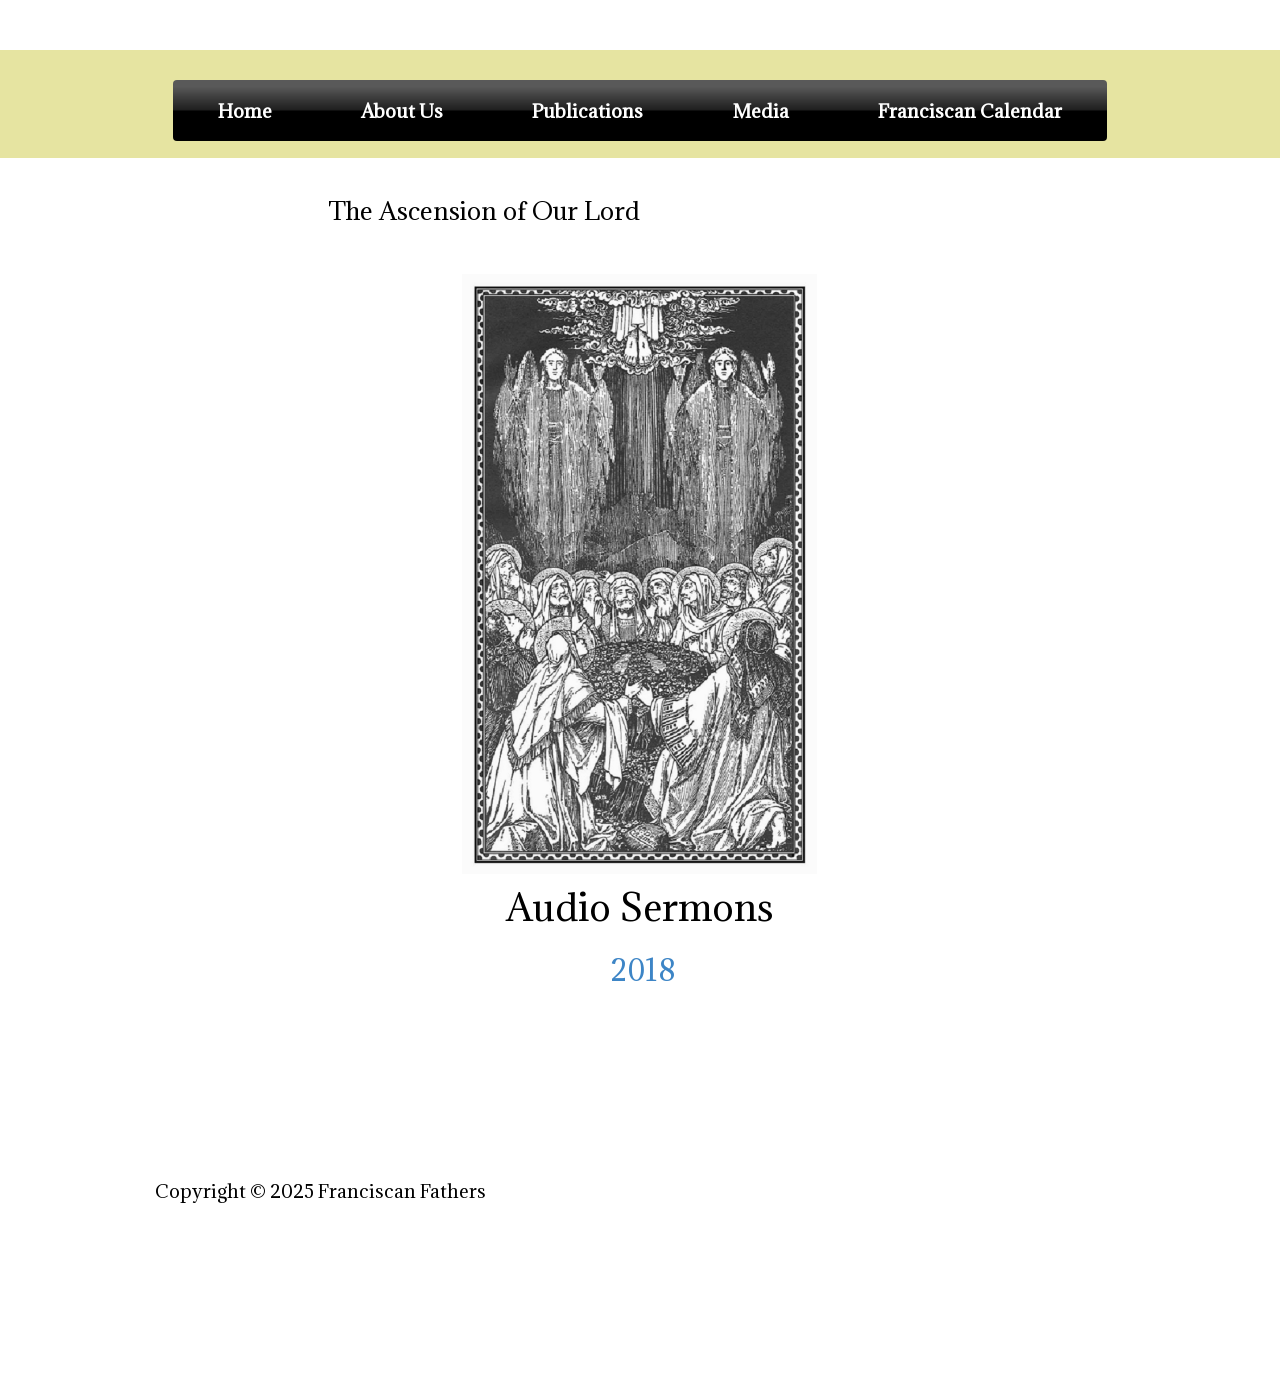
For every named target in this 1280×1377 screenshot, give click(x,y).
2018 (640, 970)
